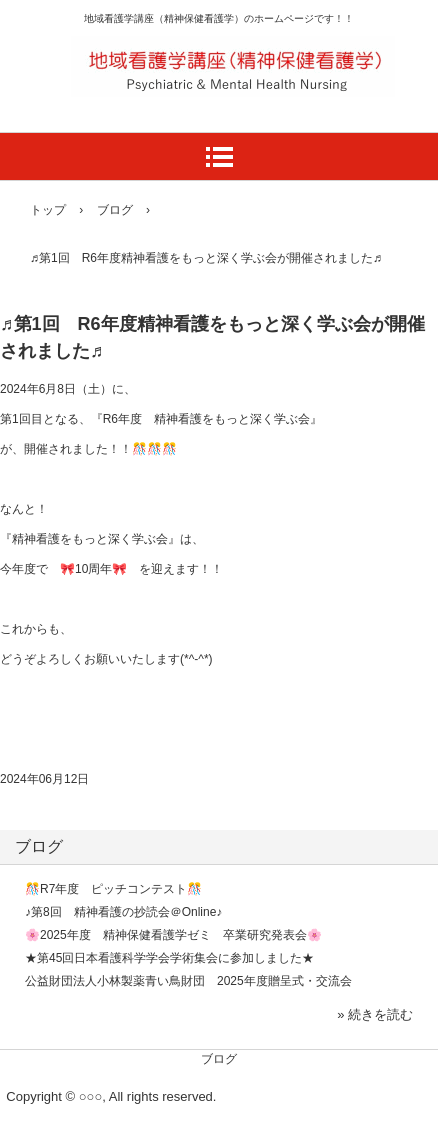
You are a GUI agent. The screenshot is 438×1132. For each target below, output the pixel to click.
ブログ (39, 846)
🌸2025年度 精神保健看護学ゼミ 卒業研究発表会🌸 (173, 935)
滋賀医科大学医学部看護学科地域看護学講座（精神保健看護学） (229, 51)
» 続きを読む (375, 1014)
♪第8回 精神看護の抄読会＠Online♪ (123, 912)
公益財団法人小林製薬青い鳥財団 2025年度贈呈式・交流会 (188, 981)
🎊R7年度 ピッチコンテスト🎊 (113, 889)
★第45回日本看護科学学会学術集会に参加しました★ (169, 958)
